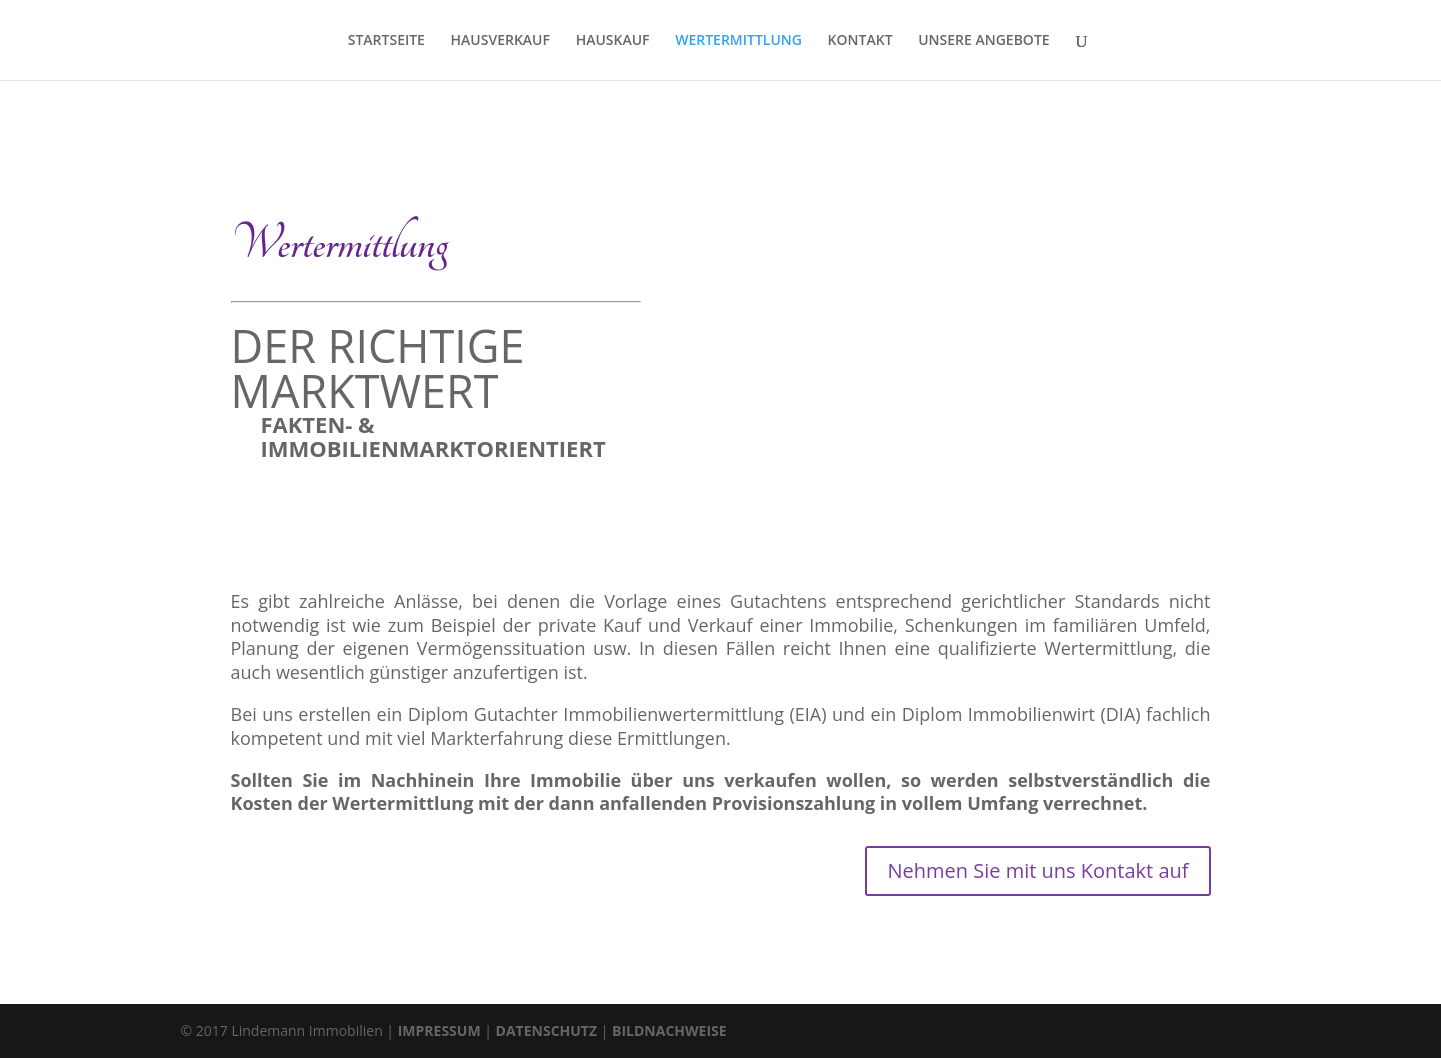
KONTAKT (860, 41)
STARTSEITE (386, 41)
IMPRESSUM (439, 1030)
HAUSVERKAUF (500, 41)
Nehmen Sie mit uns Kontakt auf (1037, 870)
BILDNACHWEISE (669, 1030)
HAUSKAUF (613, 41)
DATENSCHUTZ (547, 1030)
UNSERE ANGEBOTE (983, 41)
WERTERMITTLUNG (738, 41)
